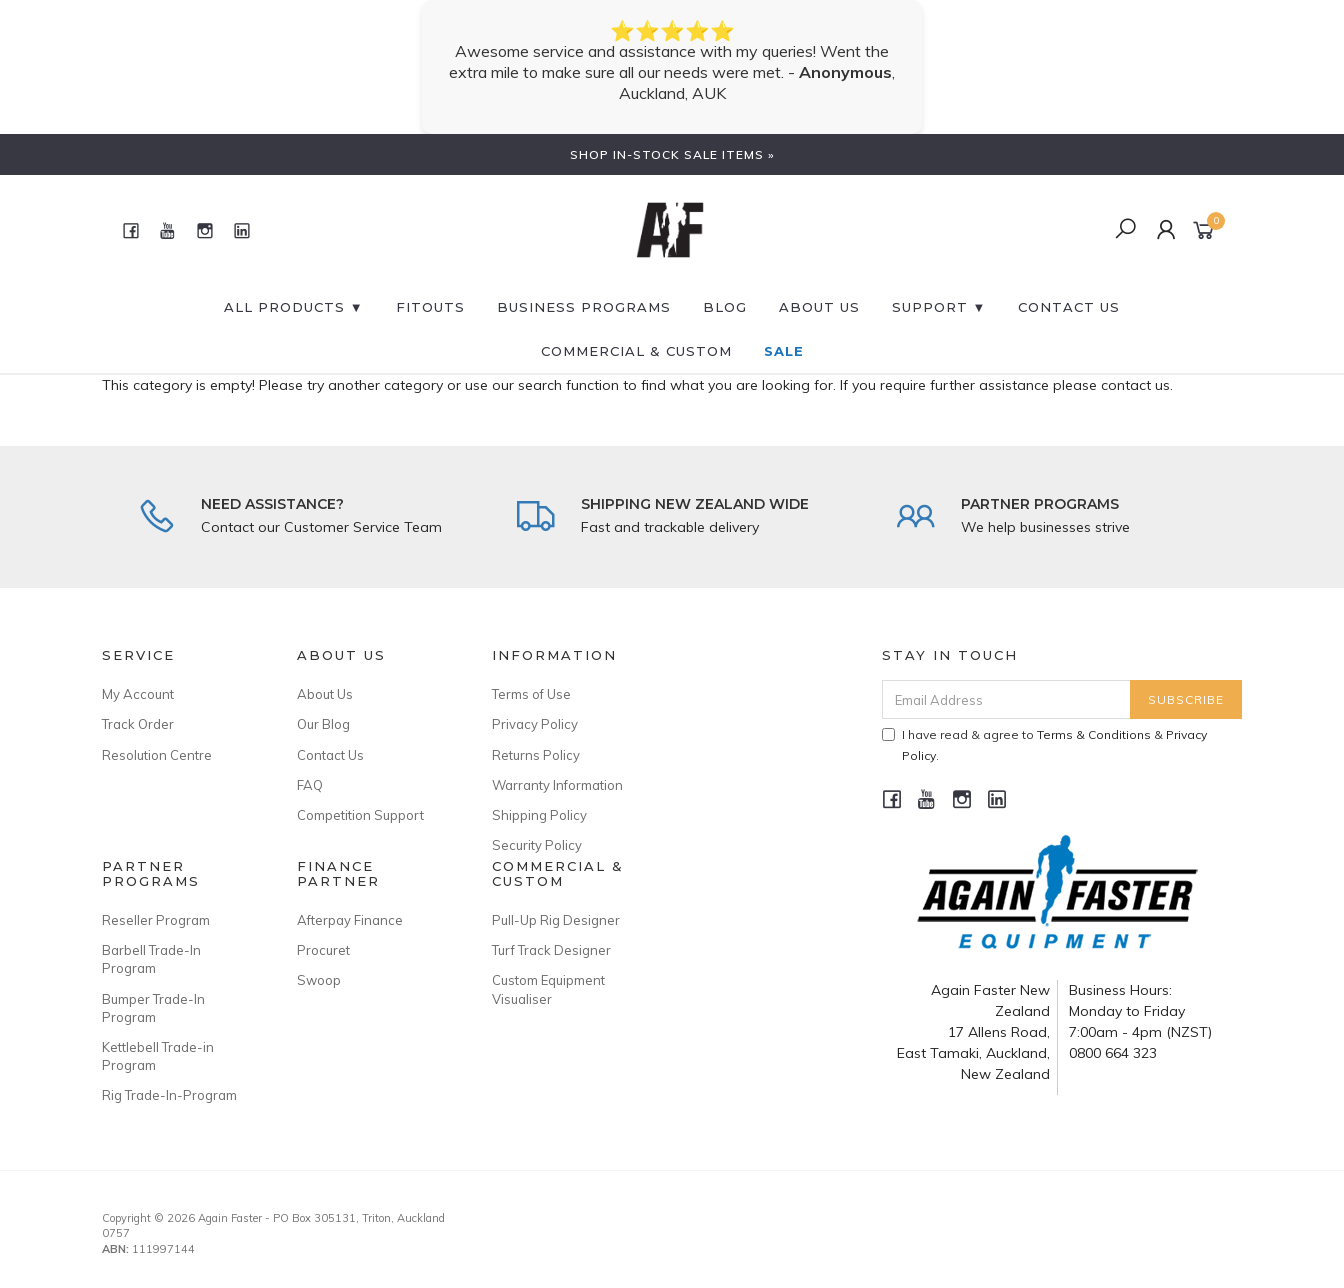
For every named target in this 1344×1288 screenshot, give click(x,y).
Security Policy (537, 845)
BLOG (725, 307)
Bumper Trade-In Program (153, 1008)
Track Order (138, 724)
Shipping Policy (539, 815)
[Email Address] (1006, 699)
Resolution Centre (157, 755)
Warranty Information (557, 785)
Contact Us (330, 755)
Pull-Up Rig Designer (556, 920)
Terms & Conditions (1094, 734)
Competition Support (360, 815)
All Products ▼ (294, 307)
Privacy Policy (535, 724)
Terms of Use (531, 694)
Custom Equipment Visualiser (548, 989)
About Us (819, 307)
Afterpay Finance (350, 920)
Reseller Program (156, 920)
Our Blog (323, 724)
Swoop (319, 980)
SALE (784, 351)
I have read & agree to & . (1044, 745)
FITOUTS (430, 307)
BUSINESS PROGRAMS (584, 307)
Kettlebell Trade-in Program (158, 1056)
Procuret (323, 950)
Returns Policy (536, 755)
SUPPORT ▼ (939, 307)
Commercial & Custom (636, 351)
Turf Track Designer (551, 950)
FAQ (310, 785)
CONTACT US (1069, 307)
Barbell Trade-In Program (151, 959)
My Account (138, 694)
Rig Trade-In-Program (169, 1095)
